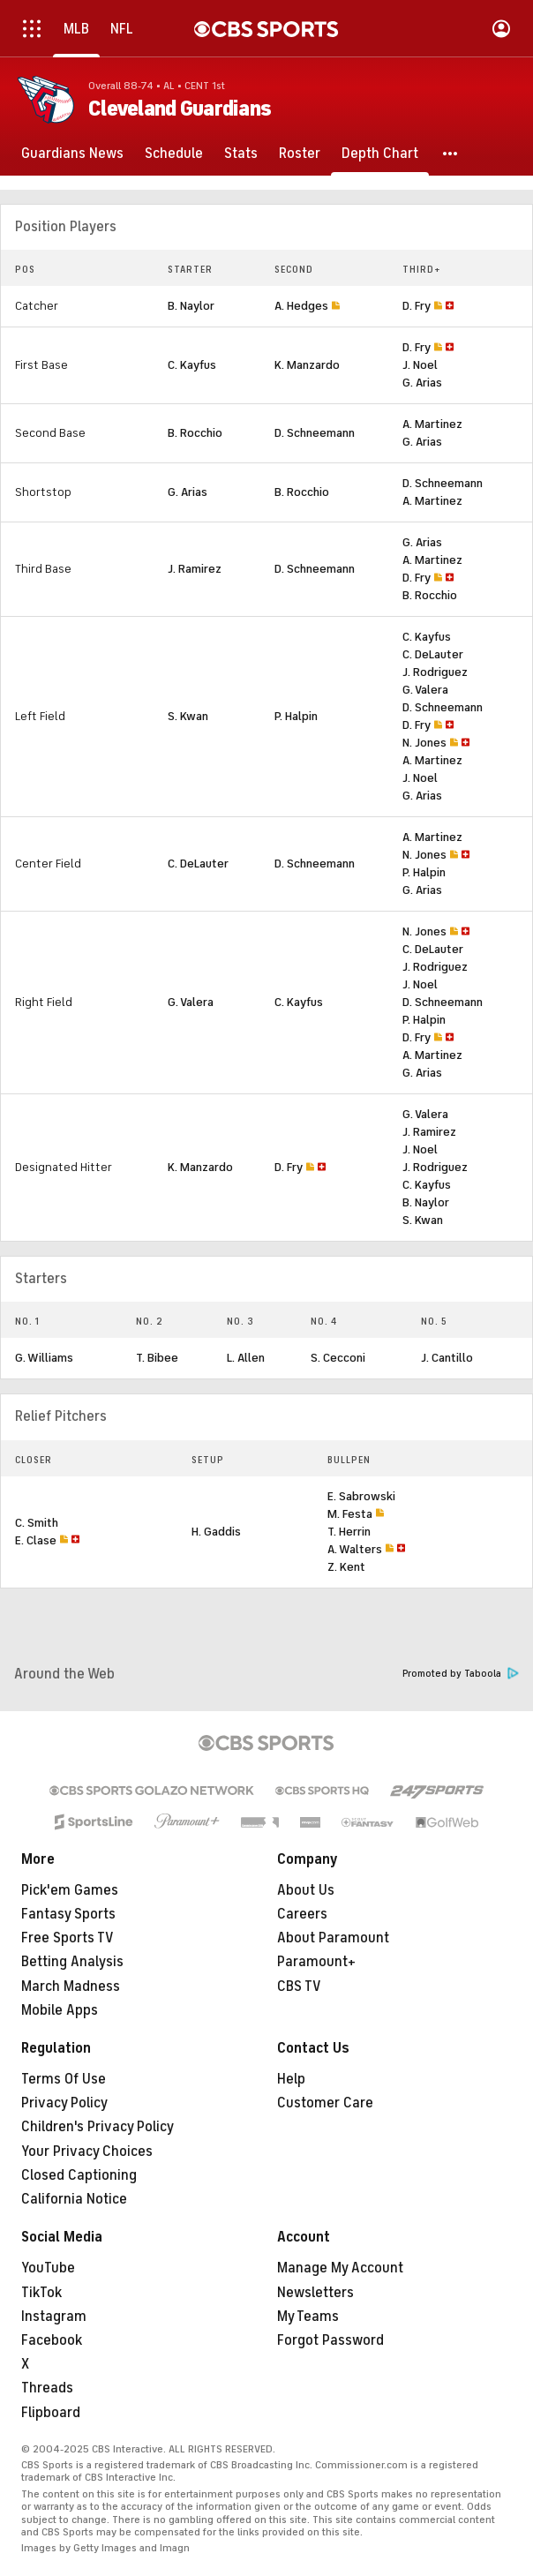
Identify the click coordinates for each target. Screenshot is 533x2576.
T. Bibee (157, 1357)
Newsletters (315, 2293)
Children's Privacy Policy (97, 2127)
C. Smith (36, 1522)
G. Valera (425, 689)
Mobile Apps (59, 2010)
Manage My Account (340, 2268)
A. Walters (354, 1549)
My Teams (308, 2316)
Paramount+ (316, 1962)
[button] (451, 153)
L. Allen (246, 1357)
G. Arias (422, 382)
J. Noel (420, 364)
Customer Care (325, 2103)
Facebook (51, 2340)
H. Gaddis (216, 1531)
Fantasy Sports (68, 1914)
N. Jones (424, 742)
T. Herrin (349, 1531)
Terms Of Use (63, 2079)
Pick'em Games (69, 1890)
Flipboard (50, 2413)
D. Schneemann (314, 432)
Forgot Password (330, 2340)
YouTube (48, 2268)
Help (291, 2079)
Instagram (53, 2316)
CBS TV (299, 1986)
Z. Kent (346, 1566)
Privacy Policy (64, 2103)
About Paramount (333, 1938)
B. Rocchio (195, 432)
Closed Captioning (79, 2175)
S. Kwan (188, 716)
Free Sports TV (67, 1938)
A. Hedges (301, 305)
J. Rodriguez (435, 672)
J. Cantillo (447, 1357)
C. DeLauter (432, 654)
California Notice (74, 2199)
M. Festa (349, 1513)
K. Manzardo (307, 364)
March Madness (70, 1986)
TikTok (41, 2293)
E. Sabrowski (361, 1496)
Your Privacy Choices (87, 2151)
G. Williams (44, 1357)
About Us (305, 1890)
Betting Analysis (72, 1962)
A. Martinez (432, 424)
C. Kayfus (192, 364)
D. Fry (416, 305)
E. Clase (35, 1540)
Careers (302, 1914)
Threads (47, 2388)
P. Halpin (296, 716)
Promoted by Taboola (460, 1673)
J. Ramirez (194, 568)
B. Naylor (191, 305)
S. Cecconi (338, 1357)
